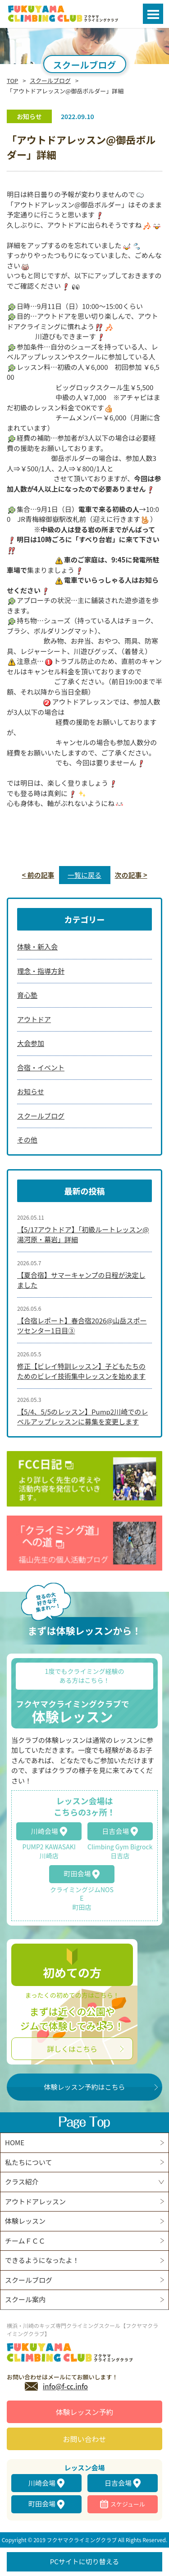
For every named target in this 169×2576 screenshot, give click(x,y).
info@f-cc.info (65, 2386)
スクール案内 (25, 2299)
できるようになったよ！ (42, 2260)
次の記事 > (131, 875)
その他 (27, 1139)
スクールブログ (50, 80)
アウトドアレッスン (35, 2201)
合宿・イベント (40, 1067)
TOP (12, 80)
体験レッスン (25, 2221)
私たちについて (28, 2162)
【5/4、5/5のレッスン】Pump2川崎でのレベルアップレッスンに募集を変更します (82, 1417)
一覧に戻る (84, 875)
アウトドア (34, 1019)
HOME (14, 2142)
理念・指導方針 (40, 971)
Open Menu (153, 14)
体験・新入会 (37, 946)
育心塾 (27, 995)
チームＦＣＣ (25, 2240)
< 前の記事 (38, 875)
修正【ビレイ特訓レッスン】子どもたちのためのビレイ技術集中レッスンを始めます (81, 1371)
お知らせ (30, 1091)
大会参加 (30, 1043)
